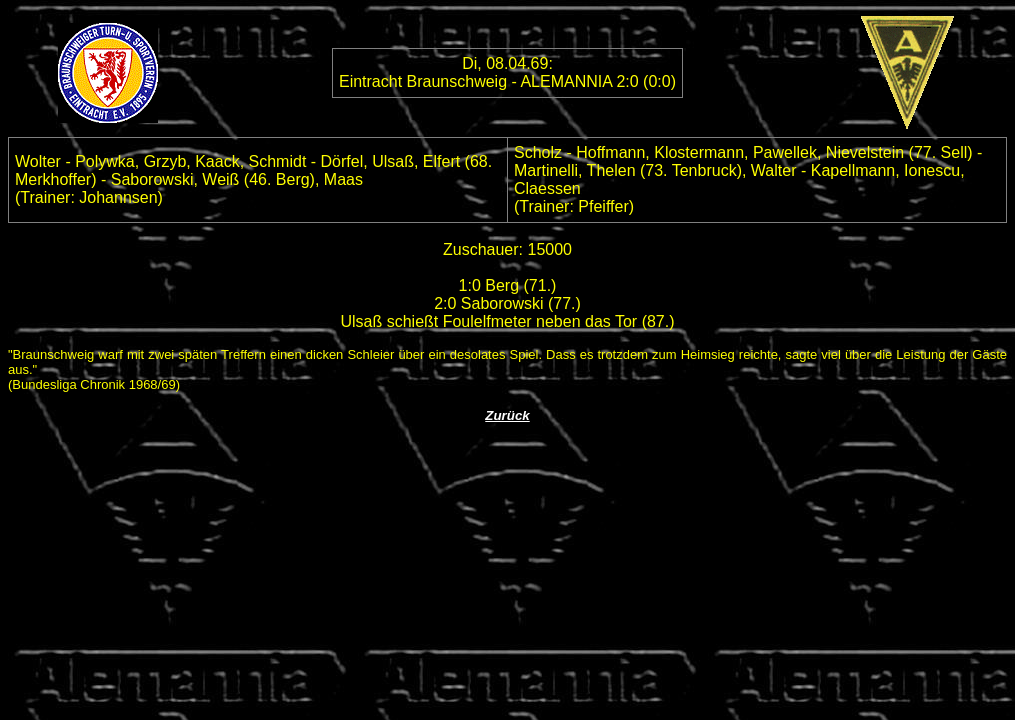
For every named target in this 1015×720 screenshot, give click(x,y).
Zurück (507, 415)
